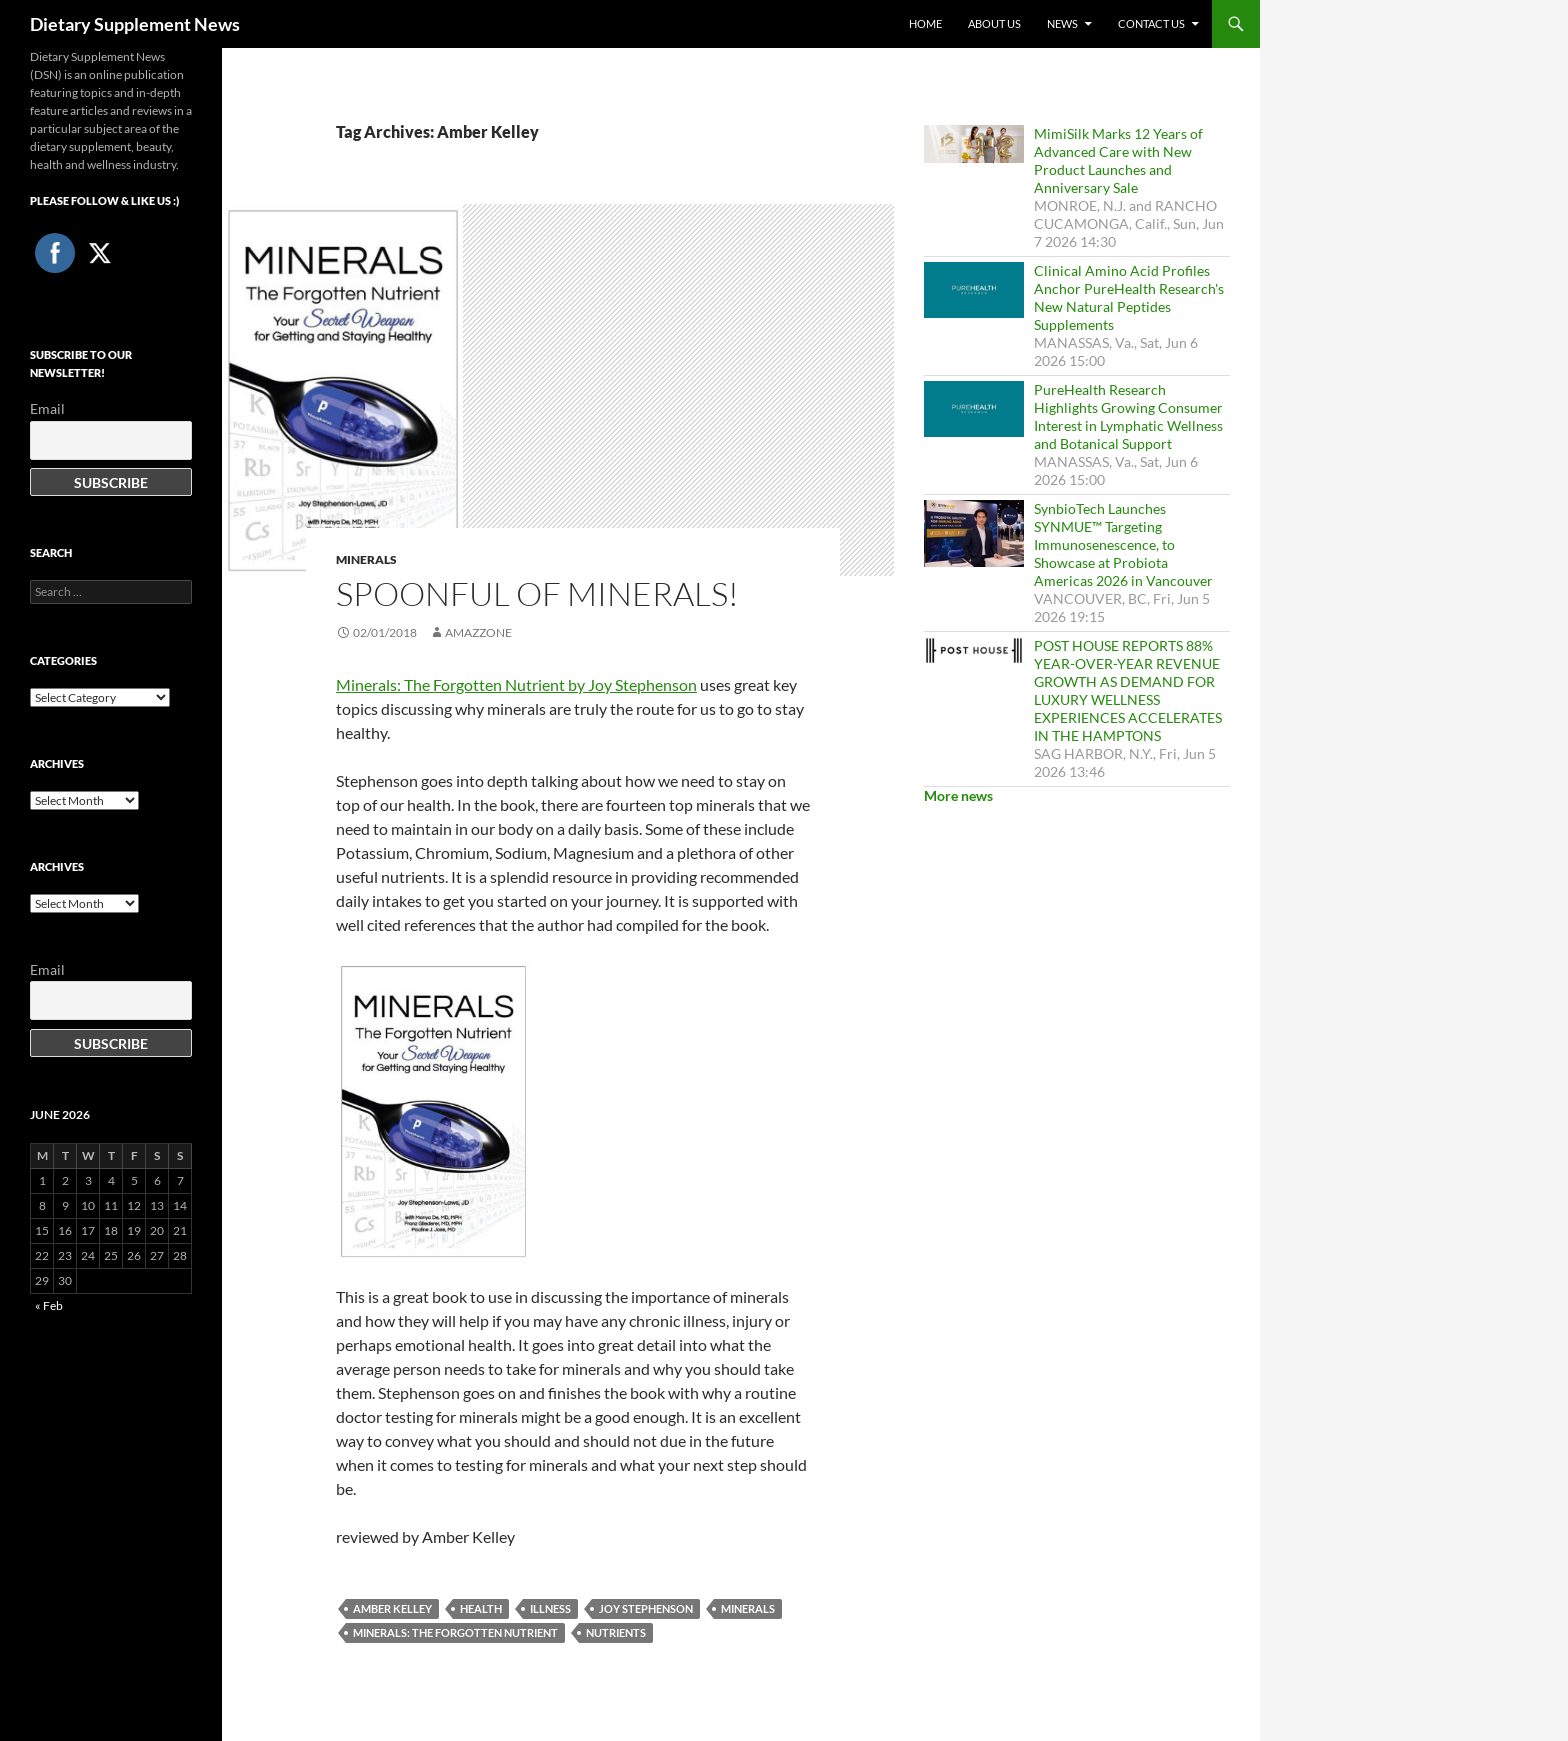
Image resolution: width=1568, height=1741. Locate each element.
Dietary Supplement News (135, 24)
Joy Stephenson (646, 1608)
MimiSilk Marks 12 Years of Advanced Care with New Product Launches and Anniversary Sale (1118, 160)
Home (925, 23)
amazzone (478, 632)
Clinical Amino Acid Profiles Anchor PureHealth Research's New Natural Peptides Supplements (1129, 297)
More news (958, 795)
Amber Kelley (392, 1608)
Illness (550, 1608)
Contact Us (1151, 23)
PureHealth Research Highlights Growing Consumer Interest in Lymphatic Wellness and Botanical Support (1128, 416)
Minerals (366, 559)
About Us (994, 23)
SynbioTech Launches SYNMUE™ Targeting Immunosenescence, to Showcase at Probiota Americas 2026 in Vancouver (1123, 544)
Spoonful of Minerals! (537, 593)
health (481, 1608)
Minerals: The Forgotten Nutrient (455, 1632)
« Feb (49, 1305)
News (1062, 23)
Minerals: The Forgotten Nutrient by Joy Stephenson (516, 684)
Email (47, 408)
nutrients (616, 1632)
